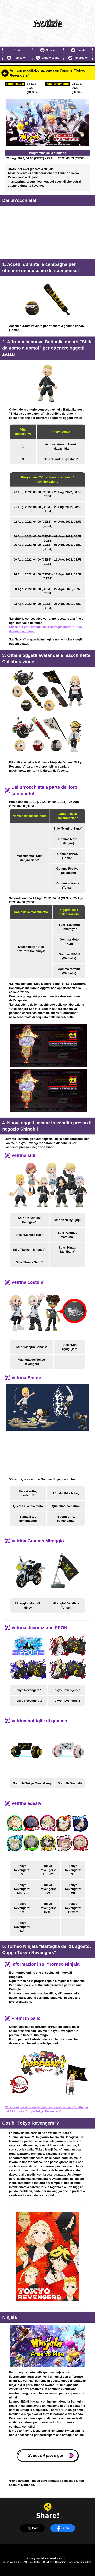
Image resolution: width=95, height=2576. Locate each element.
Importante (78, 58)
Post (32, 2528)
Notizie (47, 50)
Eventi (78, 50)
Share (63, 2528)
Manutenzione (47, 58)
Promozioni (17, 58)
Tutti (17, 50)
